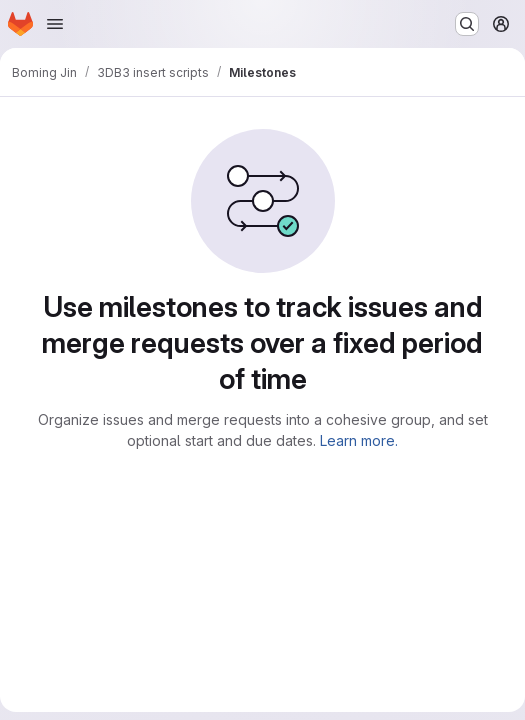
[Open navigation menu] (55, 24)
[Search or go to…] (467, 24)
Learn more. (359, 440)
